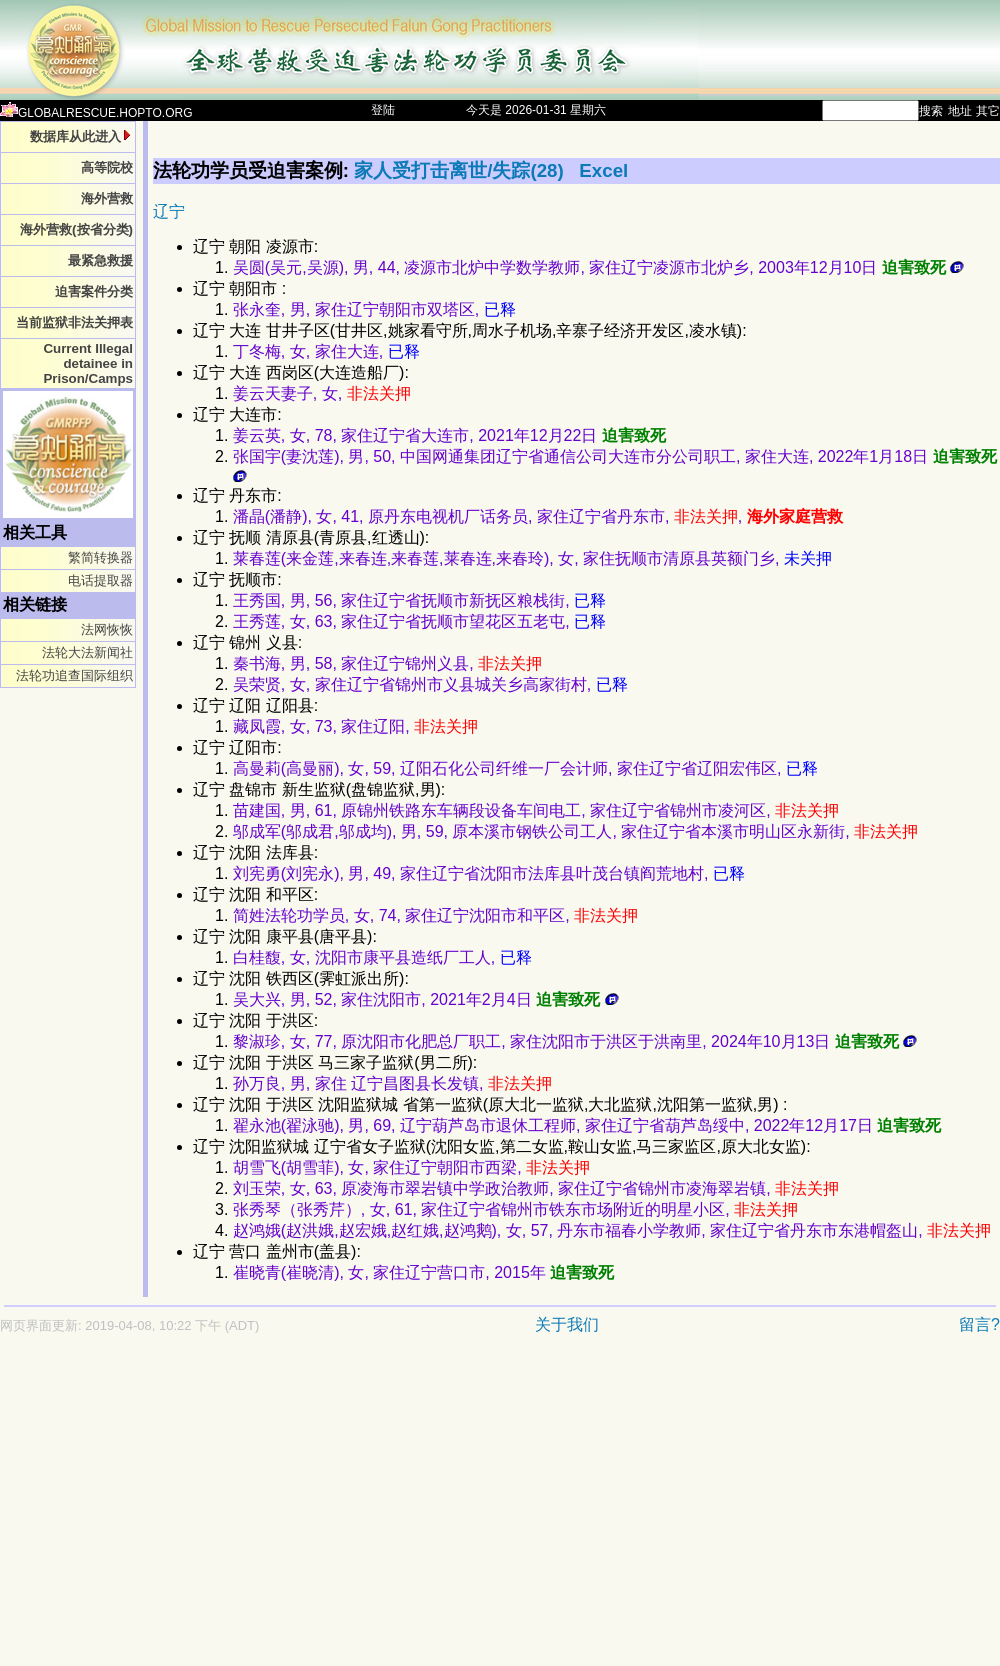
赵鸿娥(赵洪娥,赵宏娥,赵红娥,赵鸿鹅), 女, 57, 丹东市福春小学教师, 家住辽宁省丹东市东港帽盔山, (612, 1230)
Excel (603, 170)
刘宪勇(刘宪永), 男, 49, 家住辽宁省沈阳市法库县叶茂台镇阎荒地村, (489, 873)
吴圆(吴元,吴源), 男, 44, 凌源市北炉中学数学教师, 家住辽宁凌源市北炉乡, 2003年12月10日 (598, 267)
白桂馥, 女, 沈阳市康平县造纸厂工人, (382, 957)
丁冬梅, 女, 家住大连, (326, 351)
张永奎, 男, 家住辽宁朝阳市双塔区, (374, 309)
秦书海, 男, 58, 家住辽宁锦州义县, (387, 663)
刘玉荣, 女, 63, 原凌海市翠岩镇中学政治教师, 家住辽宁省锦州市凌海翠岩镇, (536, 1188)
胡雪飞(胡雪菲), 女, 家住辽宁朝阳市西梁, (411, 1167)
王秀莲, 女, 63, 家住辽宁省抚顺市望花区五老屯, (419, 621)
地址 (960, 111)
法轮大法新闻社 (87, 652)
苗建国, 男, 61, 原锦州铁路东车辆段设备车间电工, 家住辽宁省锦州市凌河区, (536, 810)
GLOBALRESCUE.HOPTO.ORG (96, 113)
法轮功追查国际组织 (74, 675)
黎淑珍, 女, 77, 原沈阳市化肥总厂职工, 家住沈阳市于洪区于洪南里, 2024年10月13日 (575, 1041)
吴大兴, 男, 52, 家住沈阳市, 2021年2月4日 (426, 999)
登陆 (383, 110)
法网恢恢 (107, 629)
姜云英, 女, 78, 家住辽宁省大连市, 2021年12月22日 (449, 435)
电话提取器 (100, 580)
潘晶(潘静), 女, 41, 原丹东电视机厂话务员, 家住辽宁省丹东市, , (538, 516)
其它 (988, 111)
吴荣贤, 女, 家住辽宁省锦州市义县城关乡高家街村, (430, 684)
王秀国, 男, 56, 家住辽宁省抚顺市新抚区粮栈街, (419, 600)
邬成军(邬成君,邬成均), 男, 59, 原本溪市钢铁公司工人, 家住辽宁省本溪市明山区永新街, (575, 831)
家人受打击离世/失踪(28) (461, 170)
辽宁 (169, 211)
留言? (979, 1324)
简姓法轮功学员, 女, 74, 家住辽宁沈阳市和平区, (435, 915)
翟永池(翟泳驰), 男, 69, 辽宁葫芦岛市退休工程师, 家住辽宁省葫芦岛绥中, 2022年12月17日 (587, 1125)
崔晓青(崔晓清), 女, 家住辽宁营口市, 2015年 (423, 1272)
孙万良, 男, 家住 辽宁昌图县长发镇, (392, 1083)
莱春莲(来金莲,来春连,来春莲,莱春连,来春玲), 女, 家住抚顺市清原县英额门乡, (532, 558)
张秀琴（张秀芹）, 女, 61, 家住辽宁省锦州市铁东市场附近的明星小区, (515, 1209)
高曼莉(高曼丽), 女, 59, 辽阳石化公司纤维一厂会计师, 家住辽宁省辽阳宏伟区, (525, 768)
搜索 (931, 111)
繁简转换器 (100, 557)
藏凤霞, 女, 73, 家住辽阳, (355, 726)
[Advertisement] (384, 1510)
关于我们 (567, 1324)
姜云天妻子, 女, (322, 393)
